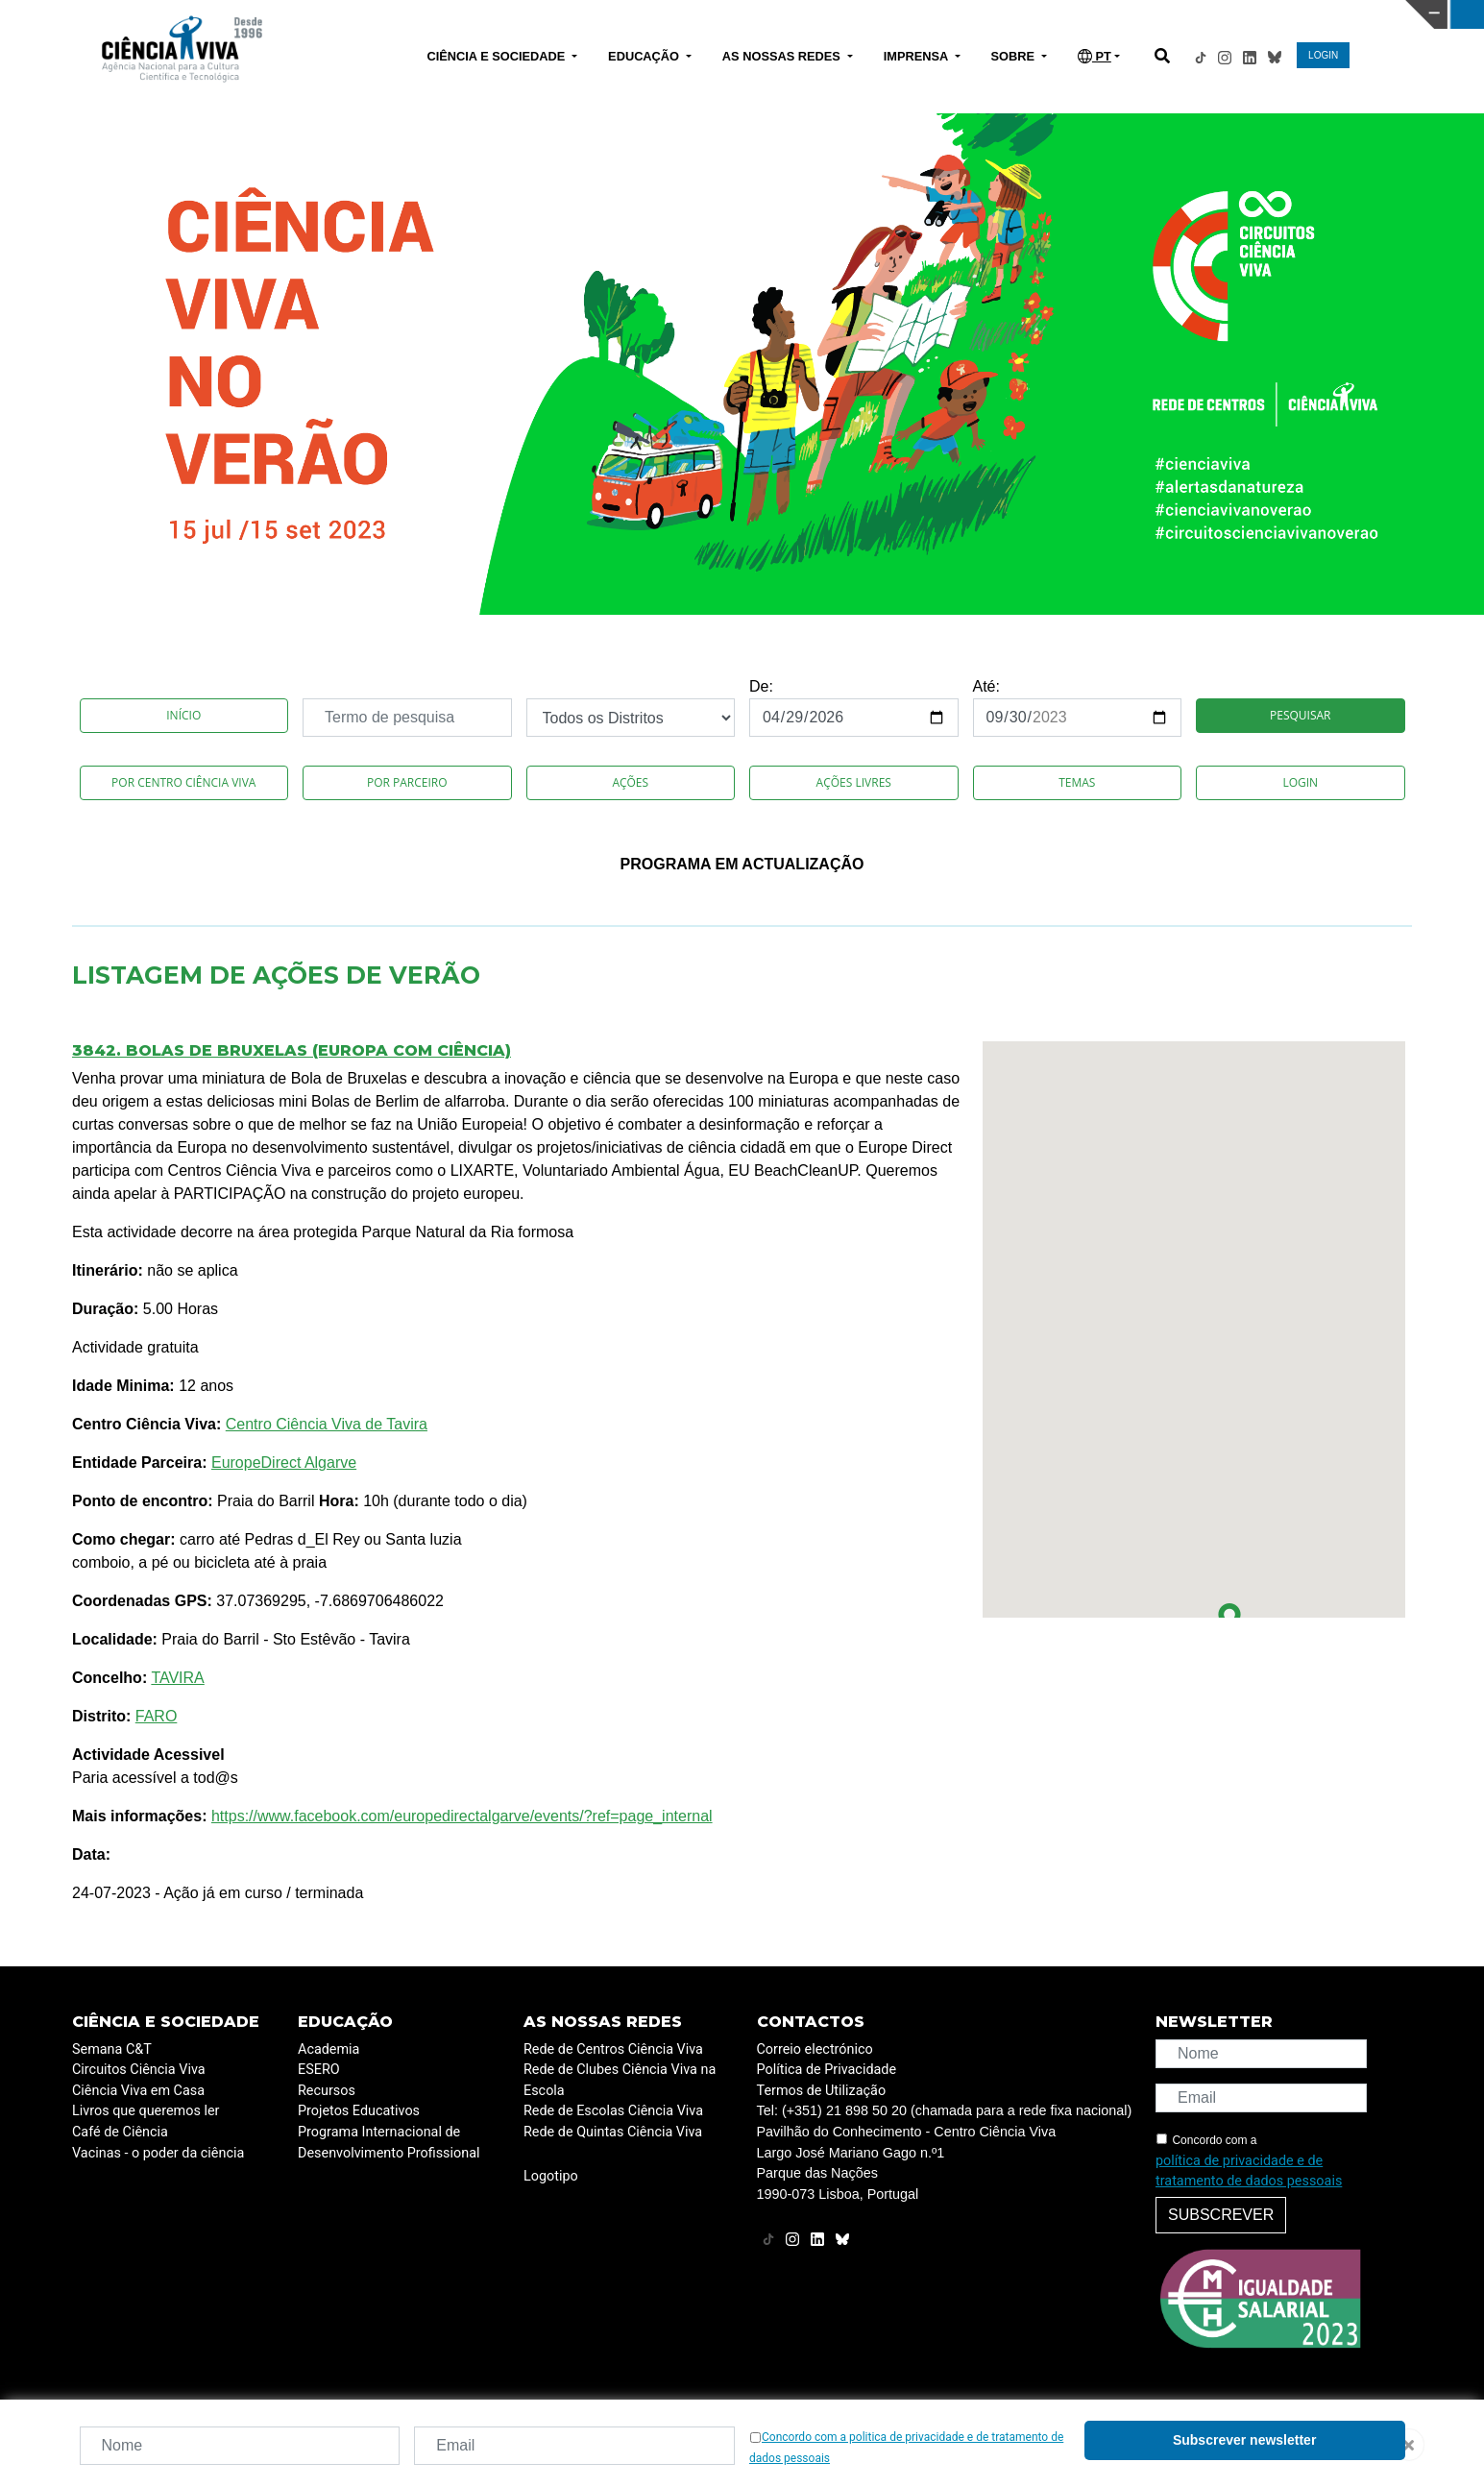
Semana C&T (112, 2049)
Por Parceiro (407, 782)
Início (183, 715)
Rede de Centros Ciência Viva (613, 2049)
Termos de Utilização (822, 2091)
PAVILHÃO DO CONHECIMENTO (657, 12)
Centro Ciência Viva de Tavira (326, 1424)
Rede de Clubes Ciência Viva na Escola (619, 2080)
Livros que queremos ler (145, 2111)
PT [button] (1094, 56)
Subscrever (1221, 2215)
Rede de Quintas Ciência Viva (612, 2132)
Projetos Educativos (359, 2111)
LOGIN (1323, 55)
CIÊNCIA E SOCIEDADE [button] (497, 56)
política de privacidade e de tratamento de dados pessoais (1249, 2171)
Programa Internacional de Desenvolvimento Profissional (389, 2142)
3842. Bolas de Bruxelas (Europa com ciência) (291, 1050)
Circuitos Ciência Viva (139, 2069)
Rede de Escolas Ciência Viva (613, 2111)
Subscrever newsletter (1244, 2440)
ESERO (319, 2069)
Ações (630, 782)
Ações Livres (853, 782)
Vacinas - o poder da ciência (158, 2153)
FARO (156, 1716)
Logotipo (550, 2176)
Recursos (326, 2091)
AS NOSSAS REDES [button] (783, 56)
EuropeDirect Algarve (283, 1462)
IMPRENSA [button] (918, 56)
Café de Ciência (120, 2132)
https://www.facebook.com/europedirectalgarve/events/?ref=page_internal (462, 1816)
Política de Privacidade (827, 2069)
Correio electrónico (815, 2049)
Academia (328, 2049)
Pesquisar (1300, 715)
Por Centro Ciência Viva (183, 782)
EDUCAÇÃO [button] (645, 56)
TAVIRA (177, 1678)
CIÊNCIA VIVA (988, 14)
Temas (1076, 782)
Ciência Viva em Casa (138, 2091)
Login (1300, 782)
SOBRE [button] (1014, 56)
